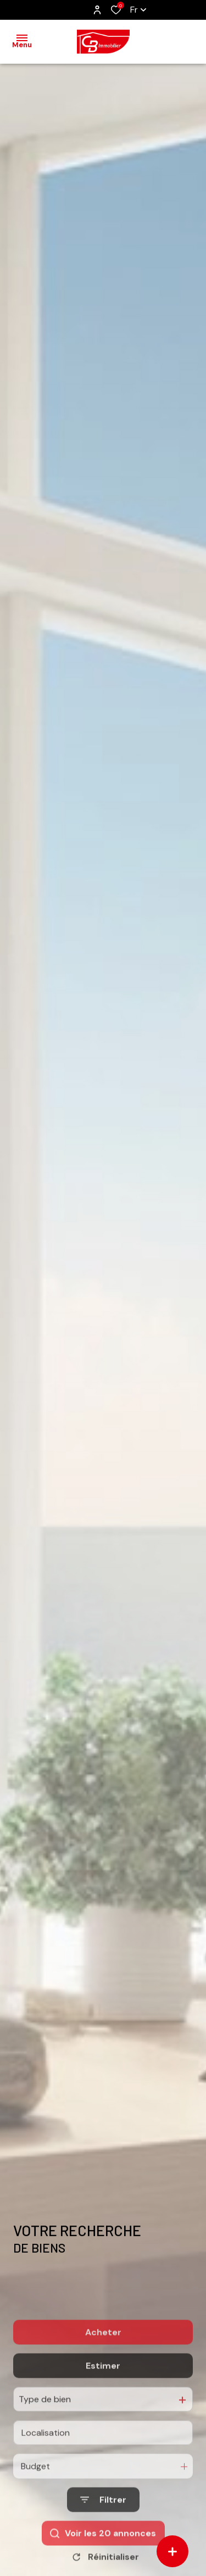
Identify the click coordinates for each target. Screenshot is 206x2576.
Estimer (103, 2405)
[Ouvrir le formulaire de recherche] (103, 2539)
